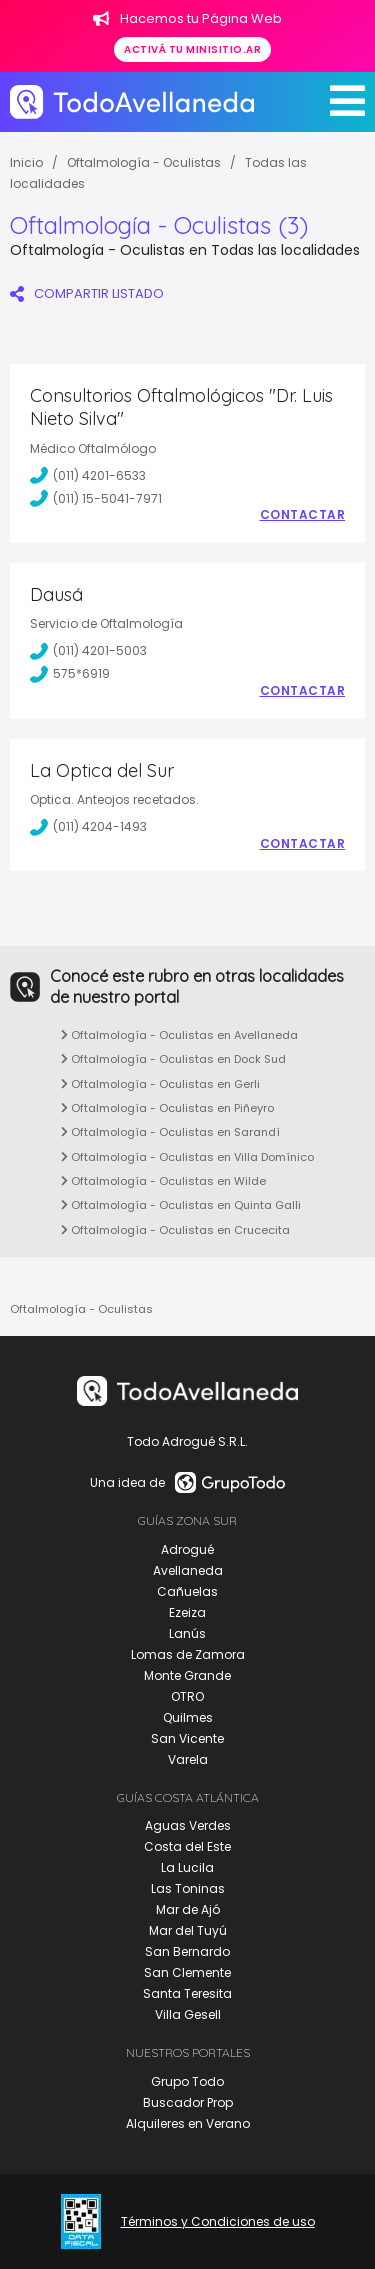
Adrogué (187, 1549)
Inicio (26, 162)
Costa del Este (187, 1846)
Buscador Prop (188, 2102)
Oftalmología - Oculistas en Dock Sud (173, 1059)
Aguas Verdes (188, 1825)
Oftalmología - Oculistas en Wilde (163, 1181)
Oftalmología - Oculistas (144, 162)
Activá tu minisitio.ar (192, 49)
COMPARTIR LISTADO (87, 293)
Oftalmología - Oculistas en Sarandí (170, 1132)
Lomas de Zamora (188, 1654)
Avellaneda (188, 1570)
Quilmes (188, 1717)
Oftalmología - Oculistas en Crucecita (175, 1230)
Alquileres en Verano (188, 2123)
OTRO (187, 1696)
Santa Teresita (187, 1993)
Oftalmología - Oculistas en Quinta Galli (181, 1205)
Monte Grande (187, 1675)
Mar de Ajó (188, 1909)
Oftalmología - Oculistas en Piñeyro (167, 1108)
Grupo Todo (187, 2081)
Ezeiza (187, 1612)
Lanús (187, 1633)
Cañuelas (187, 1591)
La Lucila (187, 1867)
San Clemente (187, 1972)
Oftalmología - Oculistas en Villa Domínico (187, 1157)
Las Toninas (188, 1888)
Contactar (303, 515)
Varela (188, 1759)
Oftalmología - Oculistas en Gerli (160, 1084)
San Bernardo (187, 1951)
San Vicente (187, 1738)
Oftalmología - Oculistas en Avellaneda (179, 1035)
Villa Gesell (188, 2014)
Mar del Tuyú (188, 1930)
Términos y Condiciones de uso (218, 2222)
